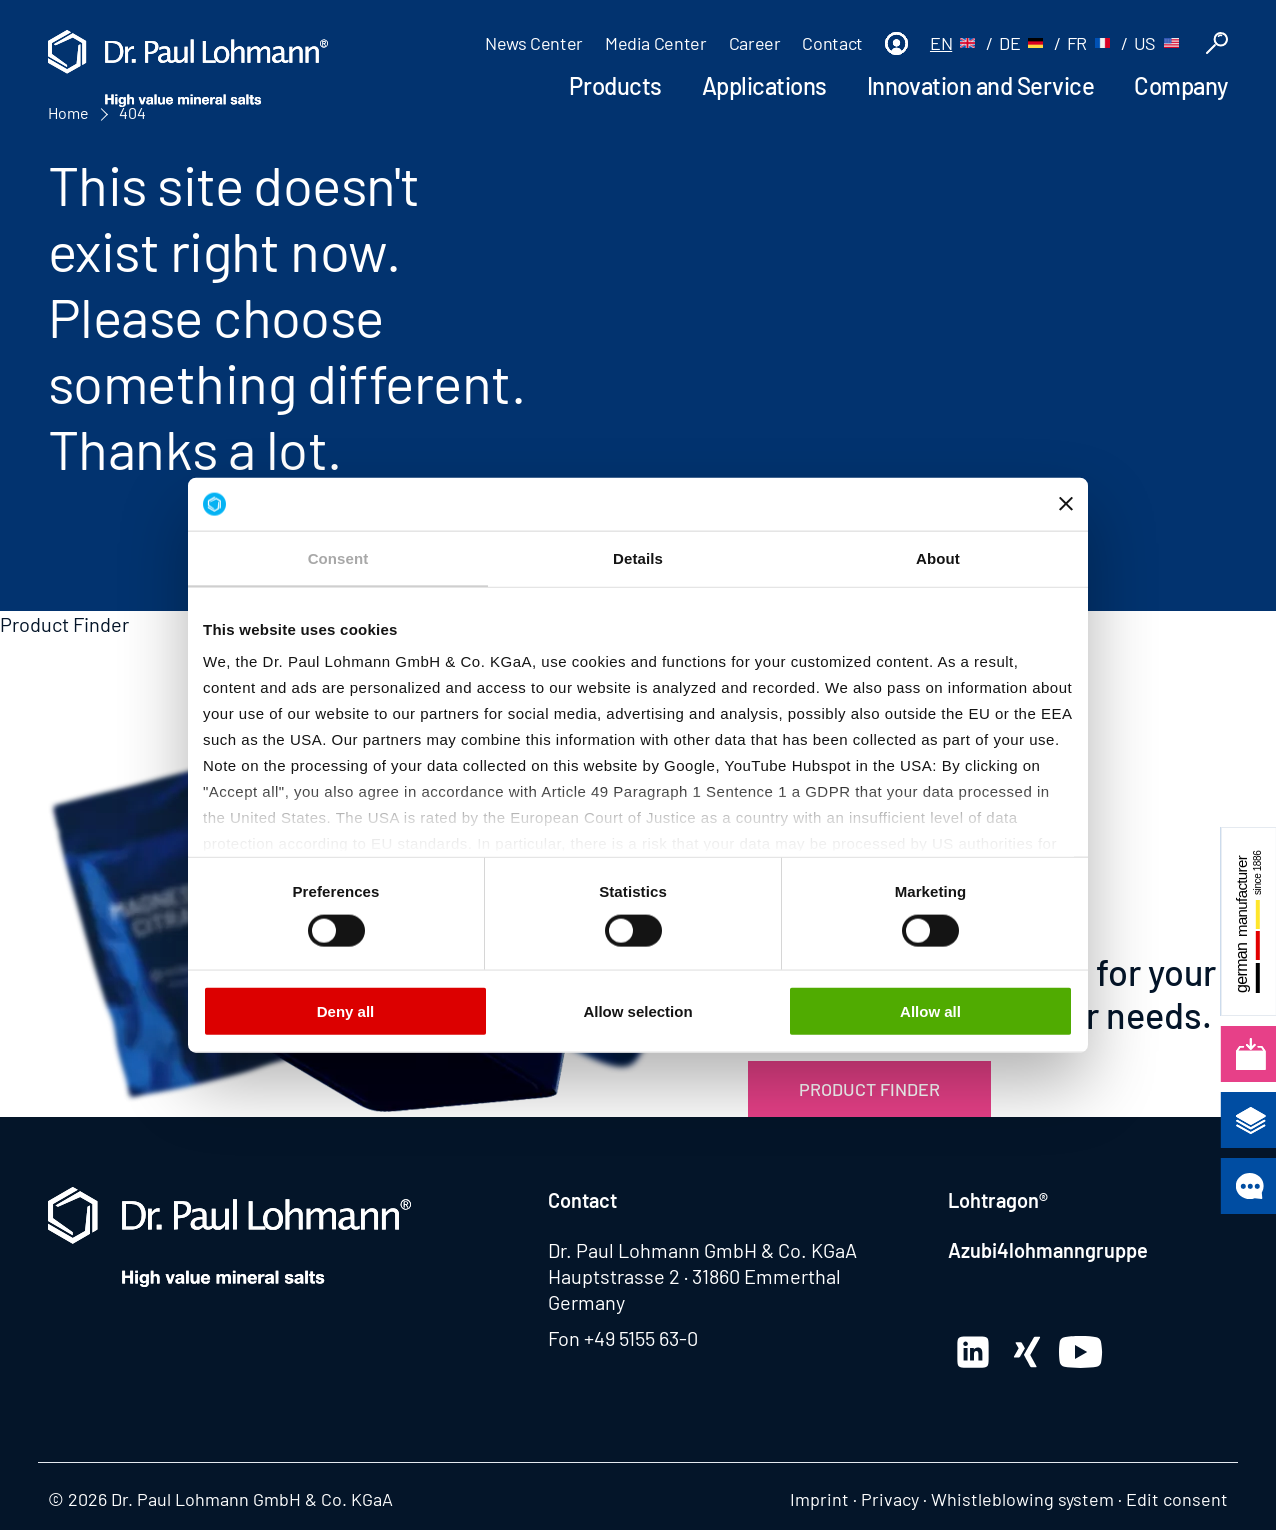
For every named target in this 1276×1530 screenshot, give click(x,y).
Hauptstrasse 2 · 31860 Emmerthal (694, 1276)
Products (615, 85)
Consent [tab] (338, 557)
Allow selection (637, 1010)
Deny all (346, 1010)
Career (755, 43)
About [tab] (938, 557)
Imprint (819, 1499)
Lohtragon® (998, 1200)
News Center (534, 43)
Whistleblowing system (1022, 1499)
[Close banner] (1066, 504)
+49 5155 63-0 (641, 1338)
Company (1181, 85)
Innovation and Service (980, 85)
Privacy (890, 1499)
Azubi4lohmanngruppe (1048, 1250)
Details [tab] (638, 557)
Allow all (930, 1010)
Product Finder (869, 1089)
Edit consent (1177, 1499)
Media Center (656, 43)
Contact (832, 43)
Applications (764, 85)
